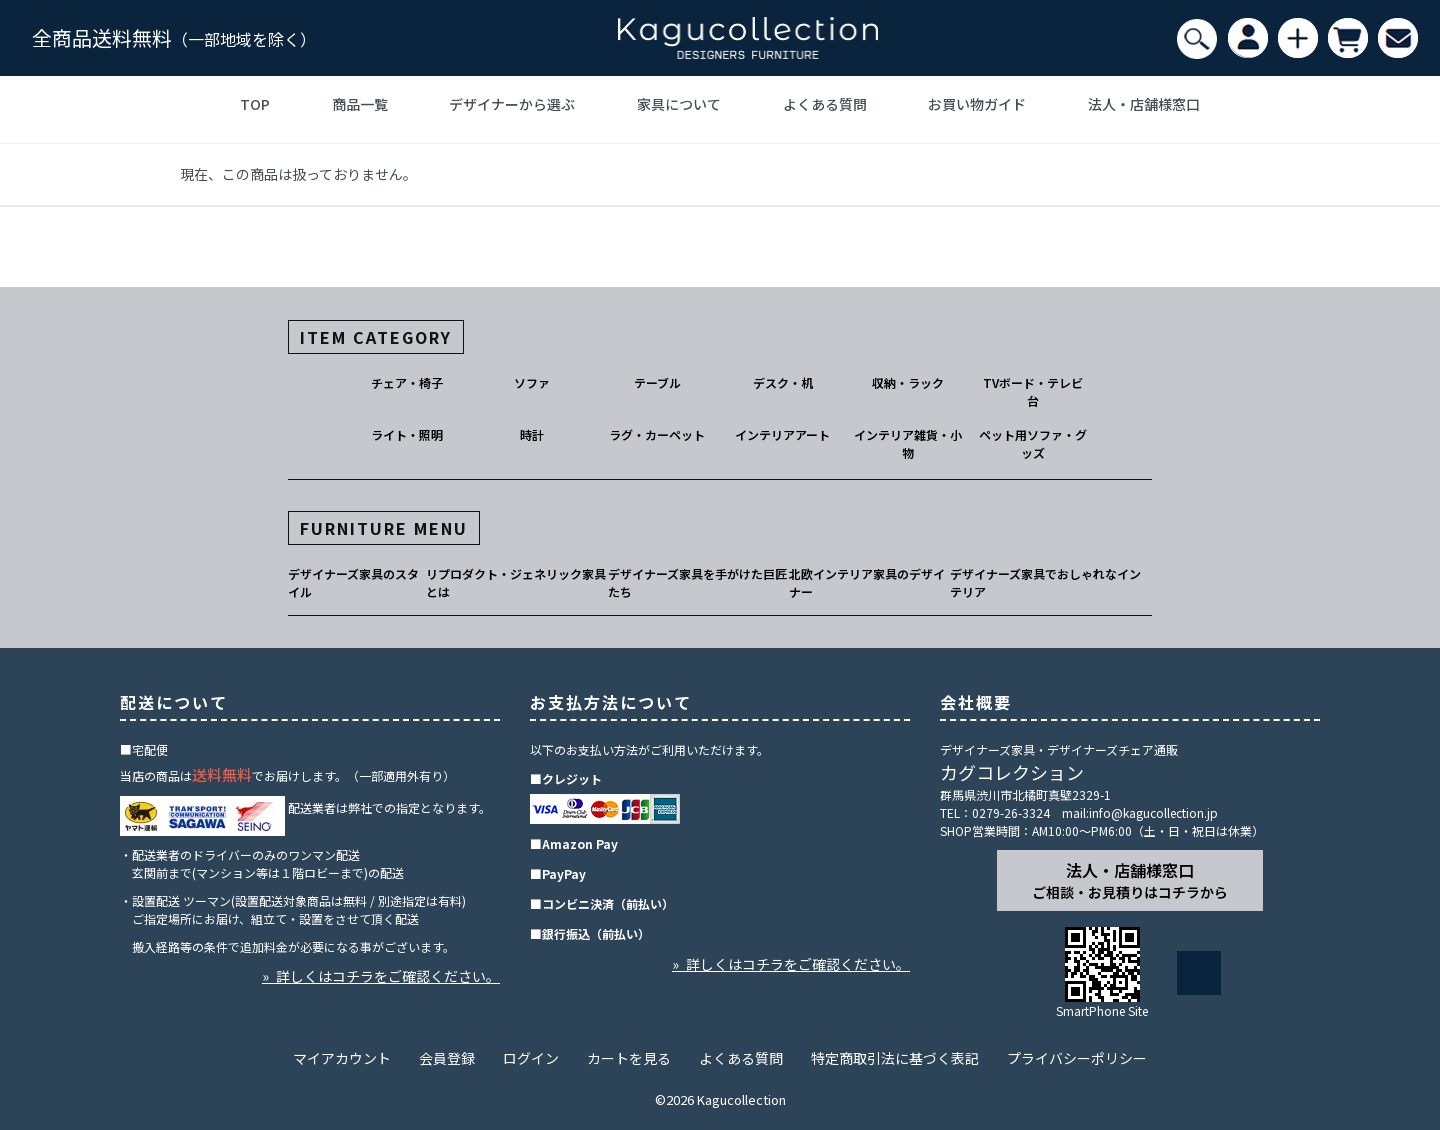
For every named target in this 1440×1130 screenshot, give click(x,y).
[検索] (1197, 39)
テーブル (657, 382)
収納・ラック (908, 382)
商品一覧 (360, 104)
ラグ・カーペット (657, 434)
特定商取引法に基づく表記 (895, 1058)
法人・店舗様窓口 (1144, 104)
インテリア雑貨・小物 (908, 443)
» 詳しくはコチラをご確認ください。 (381, 976)
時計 (532, 434)
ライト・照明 (407, 434)
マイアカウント (342, 1058)
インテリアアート (782, 434)
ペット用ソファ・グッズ (1033, 443)
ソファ (532, 382)
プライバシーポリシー (1077, 1058)
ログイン (531, 1058)
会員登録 (447, 1058)
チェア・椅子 (407, 382)
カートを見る (629, 1058)
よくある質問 (825, 104)
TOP (255, 104)
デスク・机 (783, 382)
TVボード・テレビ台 (1033, 391)
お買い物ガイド (977, 104)
